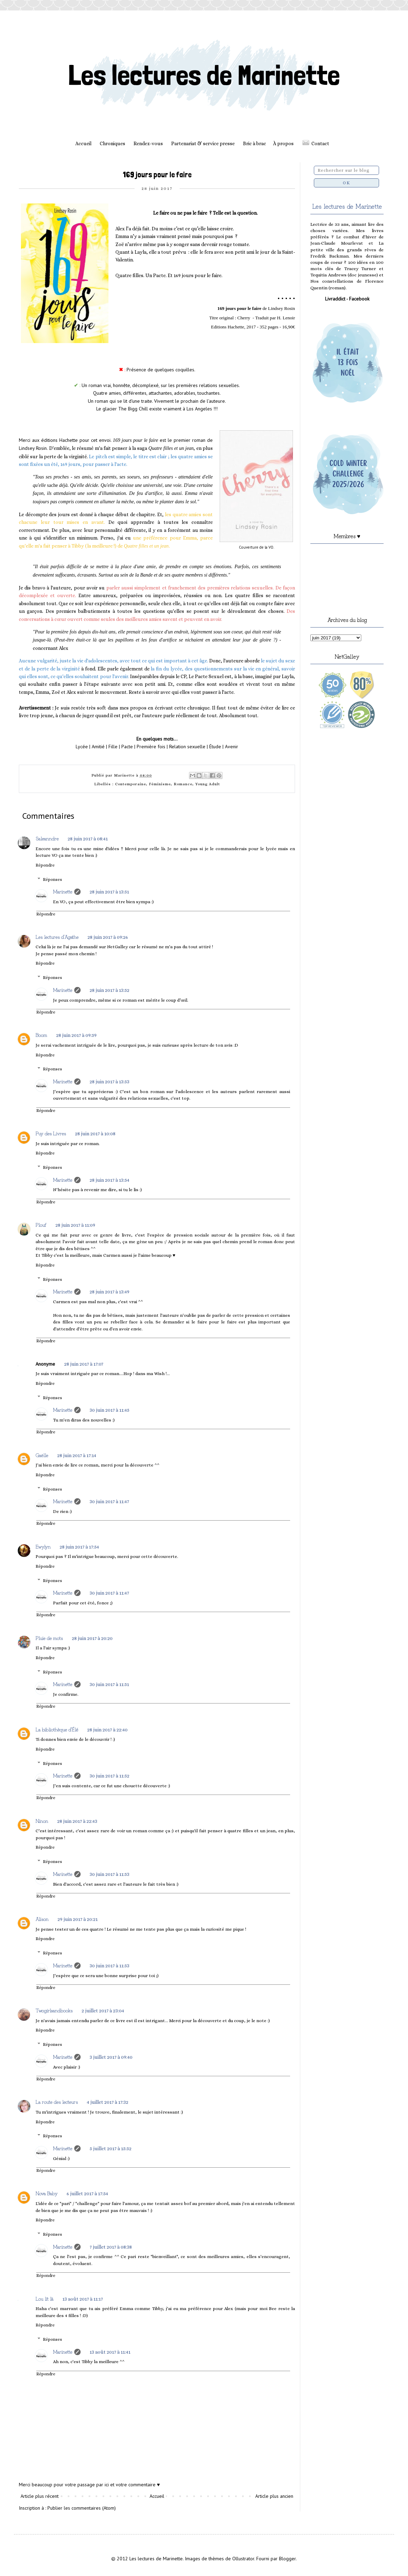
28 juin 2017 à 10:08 (95, 1133)
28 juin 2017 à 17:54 (79, 1547)
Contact (320, 143)
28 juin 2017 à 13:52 (109, 990)
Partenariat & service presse (203, 143)
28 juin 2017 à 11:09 (75, 1225)
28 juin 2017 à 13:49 (109, 1291)
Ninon (42, 1820)
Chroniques (112, 143)
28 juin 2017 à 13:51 (109, 891)
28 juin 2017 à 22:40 (107, 1729)
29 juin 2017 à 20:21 (78, 1919)
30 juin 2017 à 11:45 (109, 1410)
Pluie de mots (49, 1637)
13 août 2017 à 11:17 (82, 2299)
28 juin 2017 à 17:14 (76, 1455)
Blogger (287, 2558)
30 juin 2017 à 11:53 (109, 1874)
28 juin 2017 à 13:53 (109, 1081)
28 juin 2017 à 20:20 (92, 1638)
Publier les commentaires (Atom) (81, 2508)
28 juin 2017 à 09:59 (76, 1035)
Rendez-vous (148, 143)
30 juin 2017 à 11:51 (109, 1684)
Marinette (62, 891)
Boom (41, 1034)
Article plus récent (40, 2496)
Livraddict (335, 299)
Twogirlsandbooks (54, 2010)
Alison (42, 1918)
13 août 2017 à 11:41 (110, 2352)
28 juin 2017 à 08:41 (88, 838)
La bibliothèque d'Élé (57, 1729)
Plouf (41, 1224)
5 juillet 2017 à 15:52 (110, 2148)
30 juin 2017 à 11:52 (109, 1776)
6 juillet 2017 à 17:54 (87, 2193)
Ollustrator (243, 2558)
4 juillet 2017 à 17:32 (107, 2102)
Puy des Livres (51, 1133)
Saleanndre (47, 838)
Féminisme (160, 784)
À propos (283, 143)
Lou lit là (44, 2298)
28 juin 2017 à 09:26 (108, 937)
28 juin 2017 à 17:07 (83, 1364)
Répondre (45, 865)
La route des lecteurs (57, 2101)
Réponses (52, 879)
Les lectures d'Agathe (57, 936)
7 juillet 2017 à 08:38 (111, 2247)
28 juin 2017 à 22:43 (77, 1821)
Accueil (83, 143)
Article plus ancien (274, 2496)
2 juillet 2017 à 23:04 (103, 2010)
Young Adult (207, 784)
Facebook (359, 299)
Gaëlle (42, 1455)
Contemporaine (130, 784)
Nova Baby (47, 2193)
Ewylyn (43, 1546)
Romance (183, 784)
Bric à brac (254, 143)
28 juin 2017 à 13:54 (109, 1180)
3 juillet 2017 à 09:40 (111, 2057)
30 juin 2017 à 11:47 (109, 1501)
